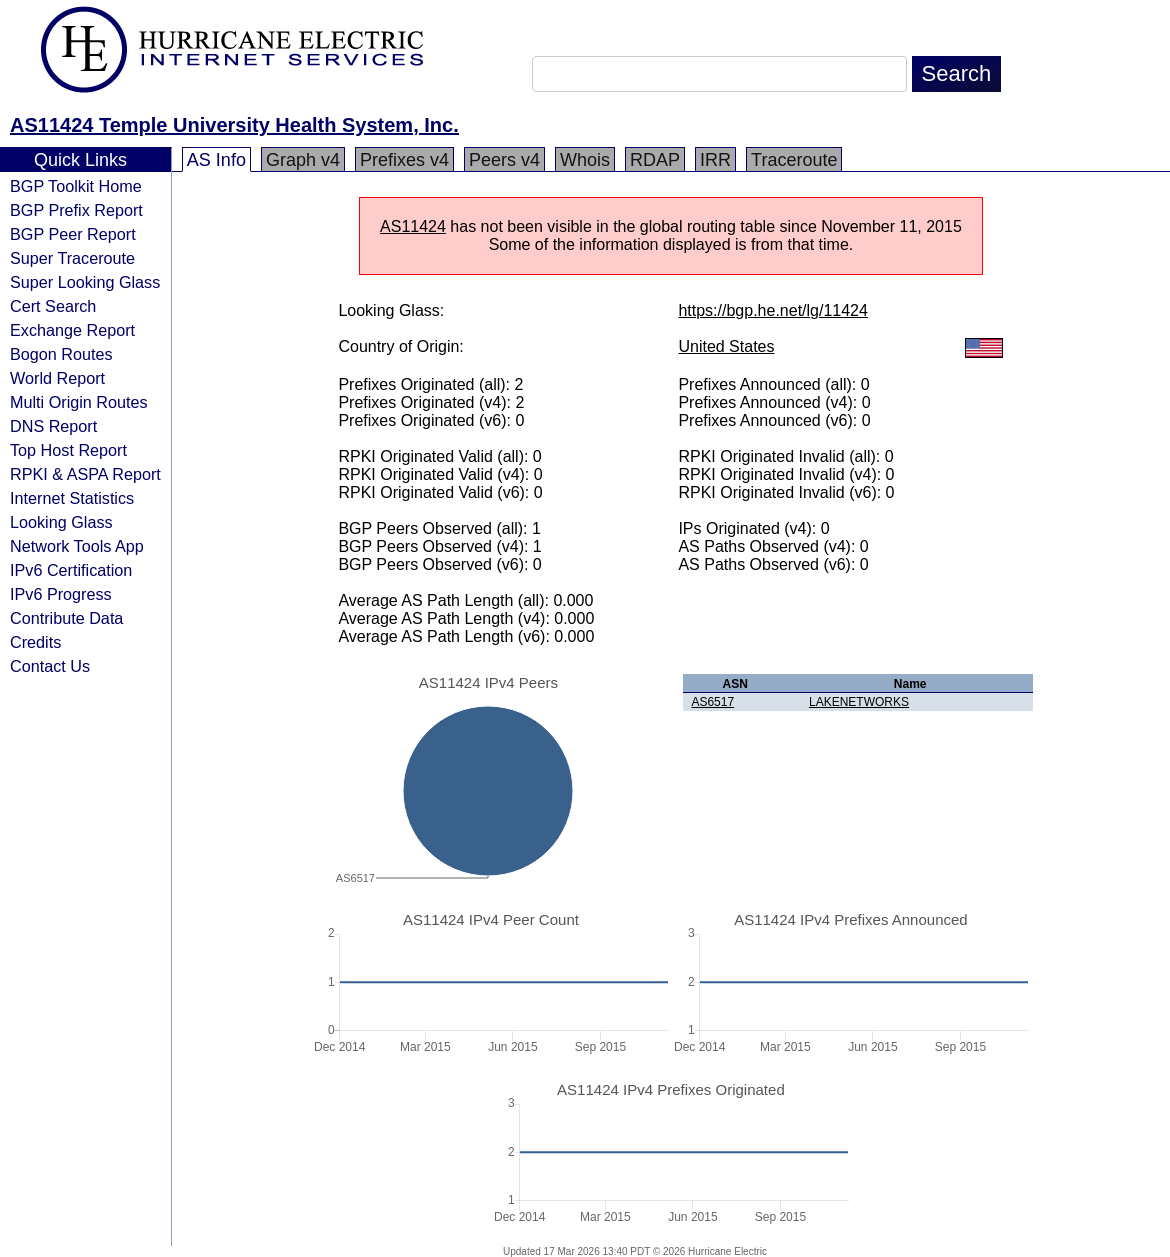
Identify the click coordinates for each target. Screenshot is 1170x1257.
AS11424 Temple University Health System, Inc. (234, 125)
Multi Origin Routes (79, 402)
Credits (35, 642)
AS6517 (712, 702)
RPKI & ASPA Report (85, 474)
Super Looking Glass (85, 282)
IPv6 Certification (71, 570)
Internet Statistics (72, 498)
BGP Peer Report (73, 234)
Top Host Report (68, 450)
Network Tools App (77, 546)
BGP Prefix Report (76, 210)
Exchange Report (72, 330)
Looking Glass (61, 522)
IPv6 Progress (61, 594)
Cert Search (53, 306)
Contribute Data (66, 618)
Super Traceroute (72, 258)
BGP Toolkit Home (76, 186)
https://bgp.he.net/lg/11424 (772, 310)
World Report (57, 378)
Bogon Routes (61, 354)
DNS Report (53, 426)
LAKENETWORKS (859, 702)
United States (726, 346)
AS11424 (413, 226)
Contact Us (50, 666)
